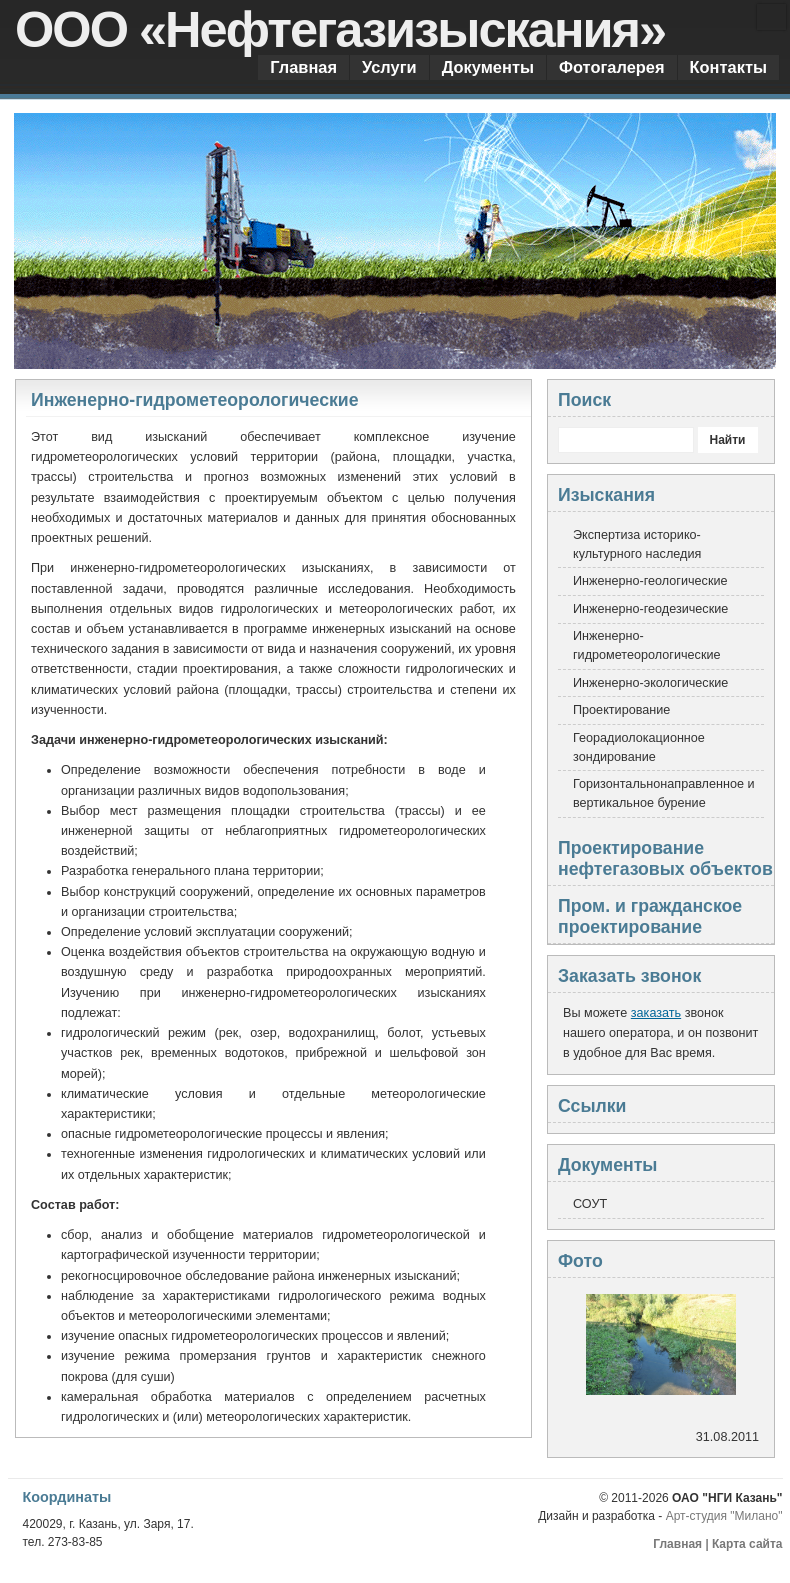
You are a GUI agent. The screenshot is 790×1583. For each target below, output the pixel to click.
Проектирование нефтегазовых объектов (665, 858)
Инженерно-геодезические (650, 609)
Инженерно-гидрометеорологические (647, 645)
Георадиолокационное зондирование (639, 747)
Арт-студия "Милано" (724, 1516)
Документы (488, 67)
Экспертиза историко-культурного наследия (637, 544)
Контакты (728, 67)
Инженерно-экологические (650, 683)
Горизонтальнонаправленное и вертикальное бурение (664, 793)
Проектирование (621, 710)
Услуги (389, 67)
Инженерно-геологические (650, 581)
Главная (303, 67)
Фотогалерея (612, 67)
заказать (656, 1013)
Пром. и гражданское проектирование (650, 916)
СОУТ (590, 1204)
